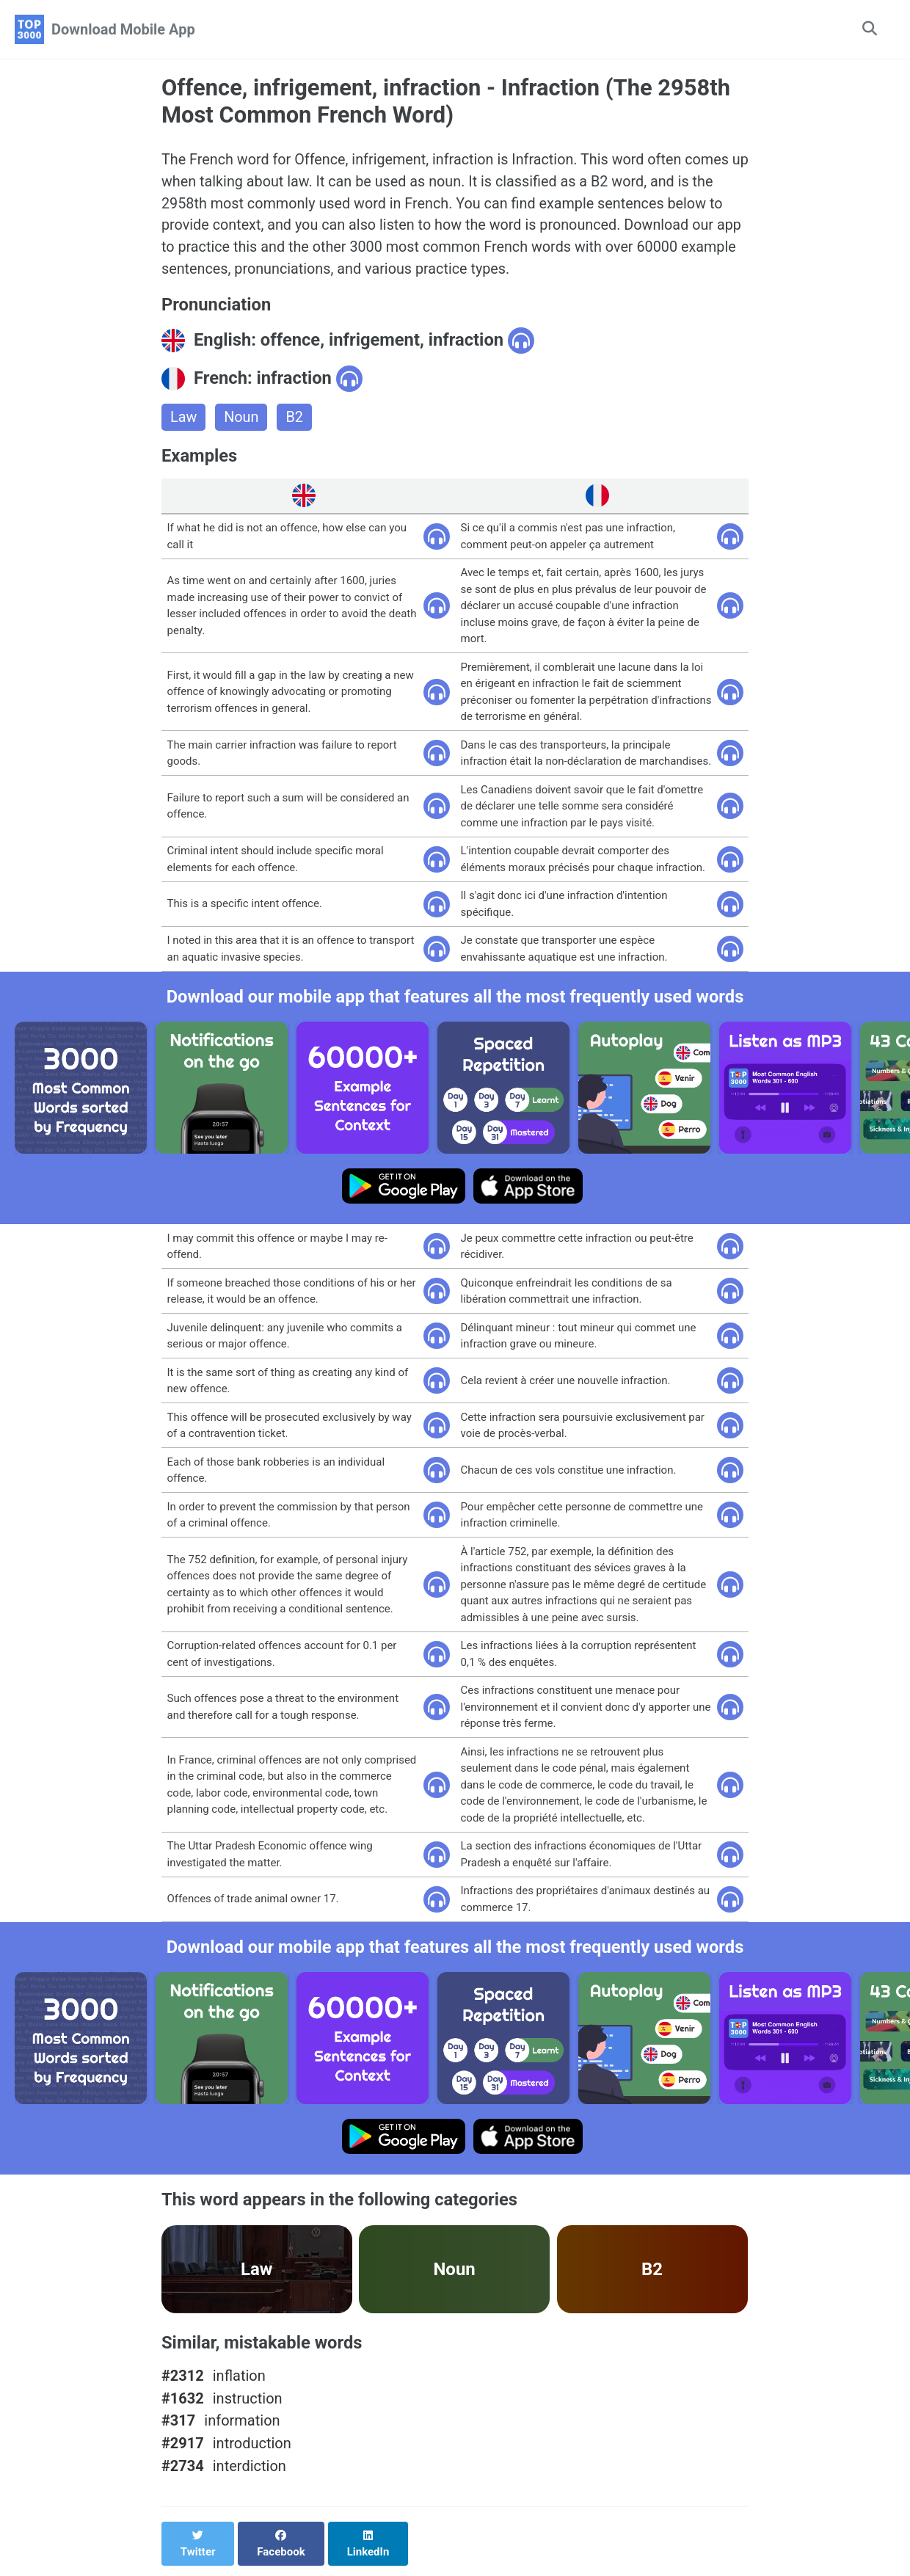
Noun (242, 420)
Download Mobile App (123, 29)
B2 (295, 420)
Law (183, 420)
